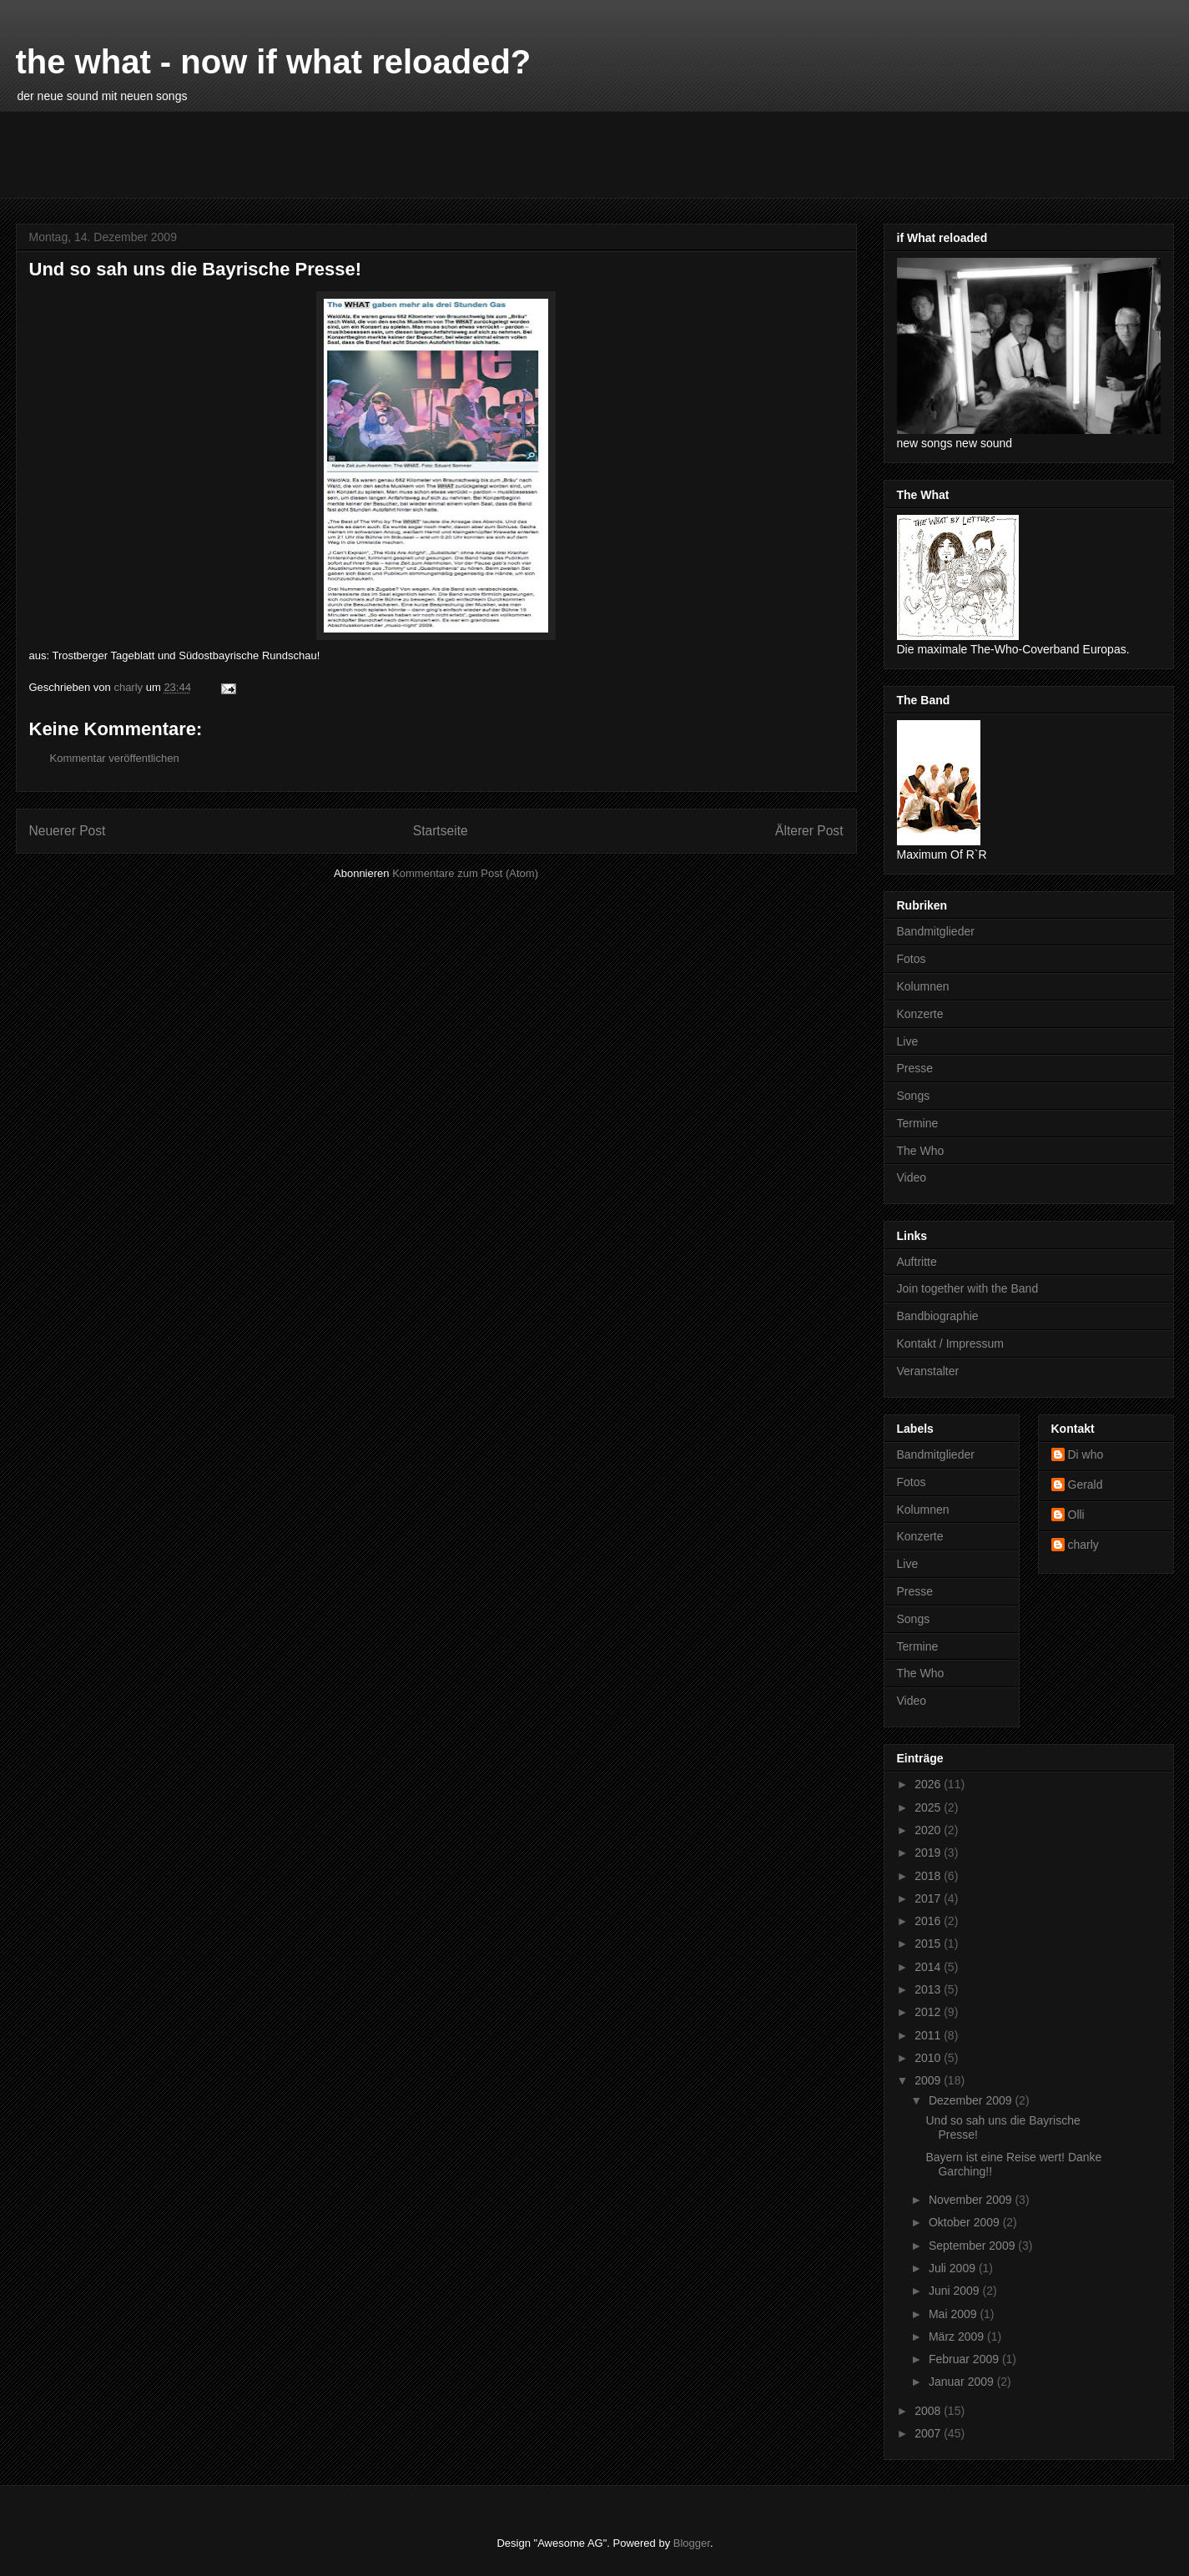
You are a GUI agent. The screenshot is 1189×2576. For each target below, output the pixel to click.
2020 (929, 1830)
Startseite (440, 831)
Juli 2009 (954, 2268)
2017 (929, 1898)
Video (912, 1177)
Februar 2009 (965, 2359)
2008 (929, 2410)
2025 (929, 1807)
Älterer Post (809, 831)
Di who (1086, 1454)
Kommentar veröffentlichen (114, 758)
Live (908, 1041)
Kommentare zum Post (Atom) (465, 873)
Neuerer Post (67, 831)
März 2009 (958, 2336)
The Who (921, 1150)
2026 (929, 1784)
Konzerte (920, 1014)
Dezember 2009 (972, 2100)
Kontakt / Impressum (950, 1343)
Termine (918, 1123)
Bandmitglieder (936, 931)
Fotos (911, 958)
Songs (913, 1095)
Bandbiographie (938, 1316)
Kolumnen (923, 986)
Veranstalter (928, 1371)
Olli (1076, 1514)
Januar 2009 (963, 2381)
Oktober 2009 (966, 2222)
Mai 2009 (954, 2314)
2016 (929, 1921)
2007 (929, 2433)
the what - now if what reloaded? (274, 61)
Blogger (691, 2543)
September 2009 (973, 2245)
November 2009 (972, 2199)
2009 (929, 2080)
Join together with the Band (968, 1288)
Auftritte (917, 1261)
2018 (929, 1876)
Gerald (1085, 1484)
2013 (929, 1989)
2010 (929, 2057)
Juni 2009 (956, 2290)
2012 (929, 2012)
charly (1083, 1544)
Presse (915, 1068)
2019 (929, 1852)
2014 (929, 1967)
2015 (929, 1943)
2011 (929, 2035)
